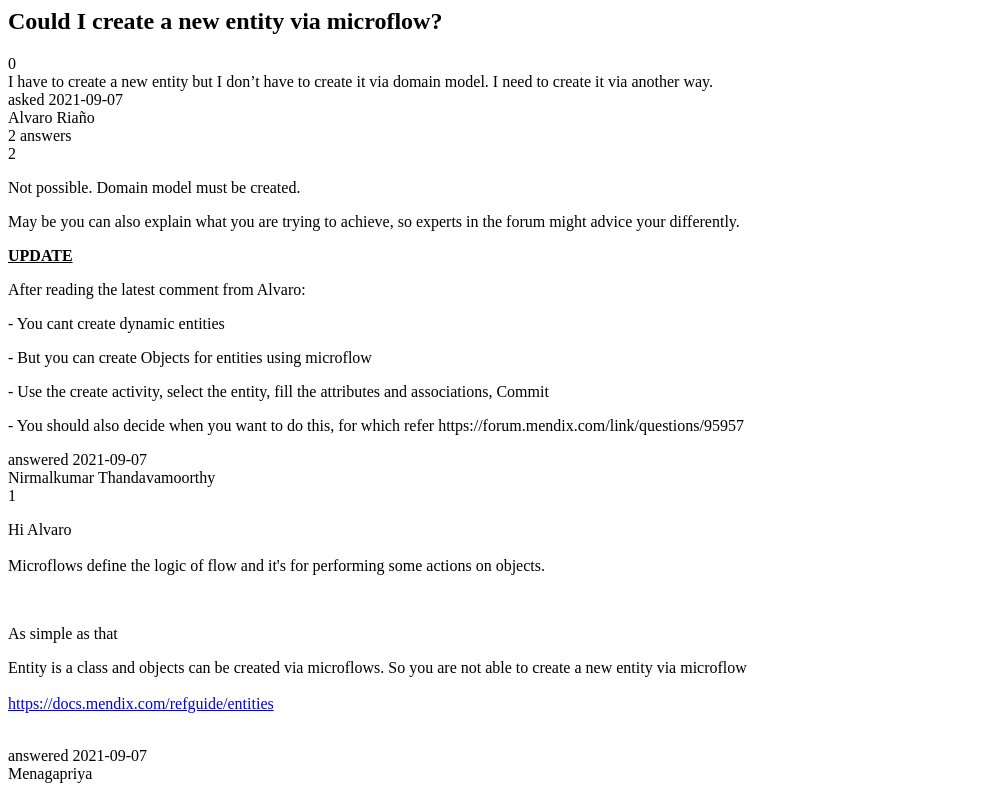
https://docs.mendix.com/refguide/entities (141, 703)
